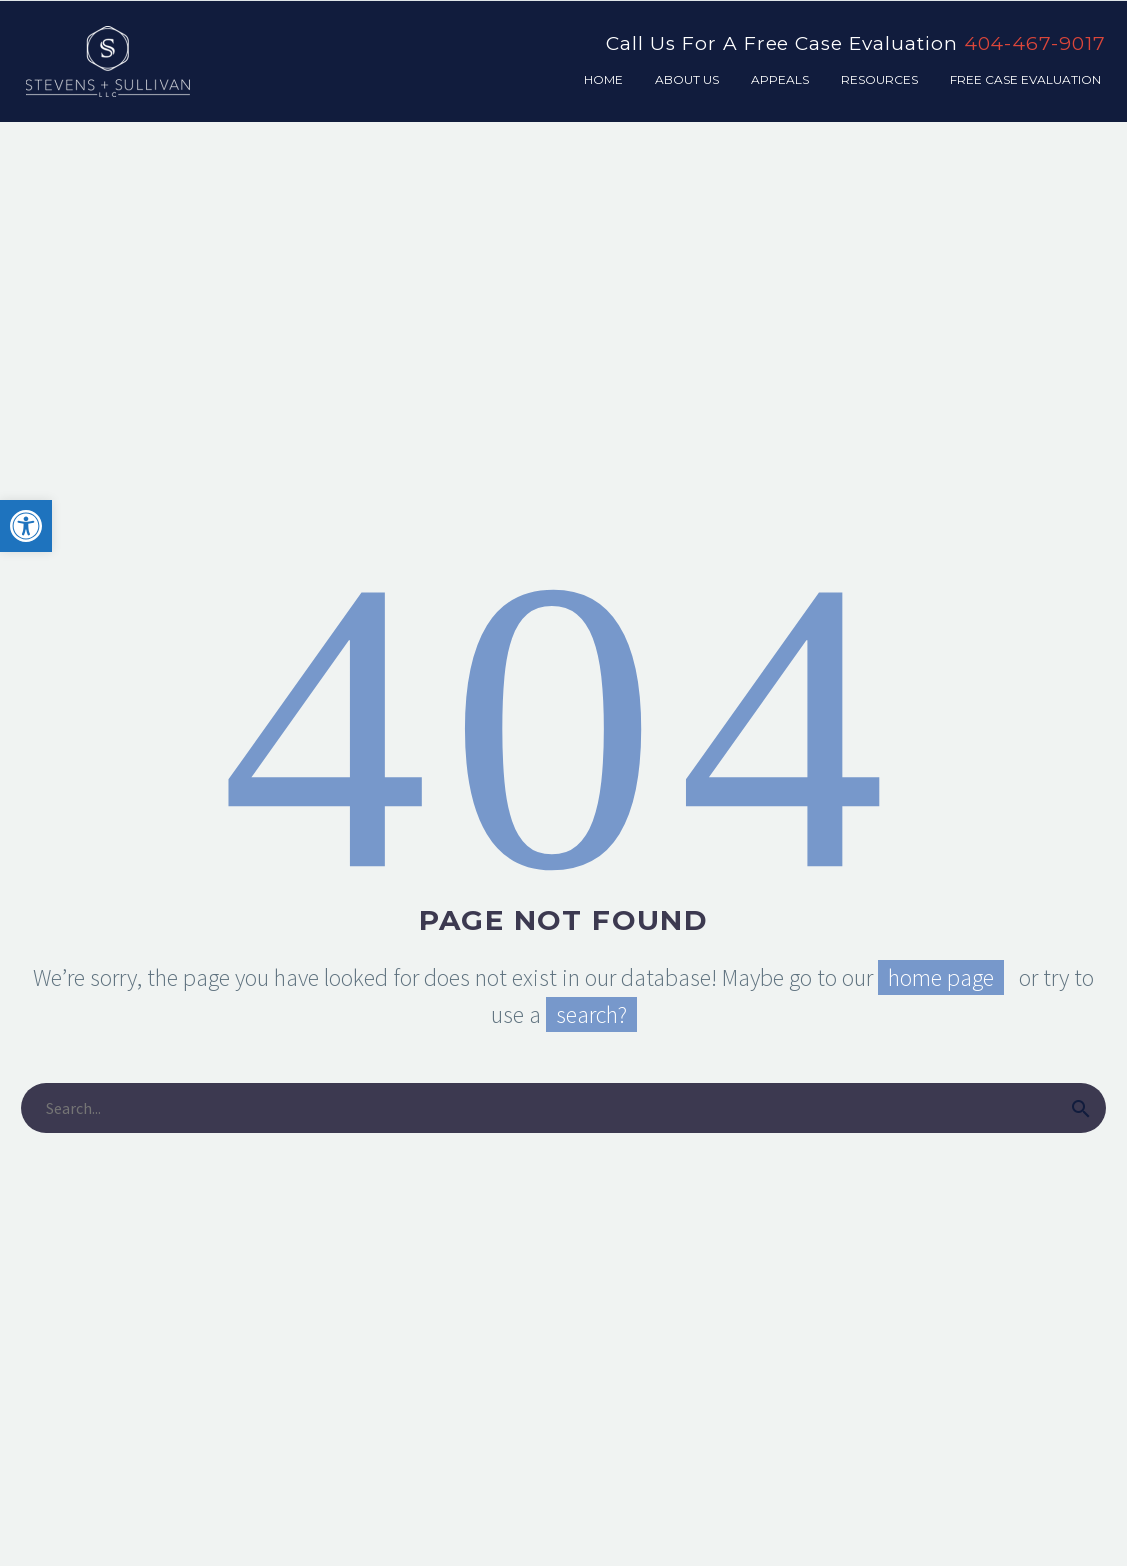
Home (603, 79)
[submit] (1081, 1108)
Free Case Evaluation (1025, 79)
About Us (687, 79)
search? (591, 1014)
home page (941, 977)
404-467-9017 (1035, 43)
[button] (26, 526)
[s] (563, 1108)
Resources (879, 79)
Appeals (780, 79)
